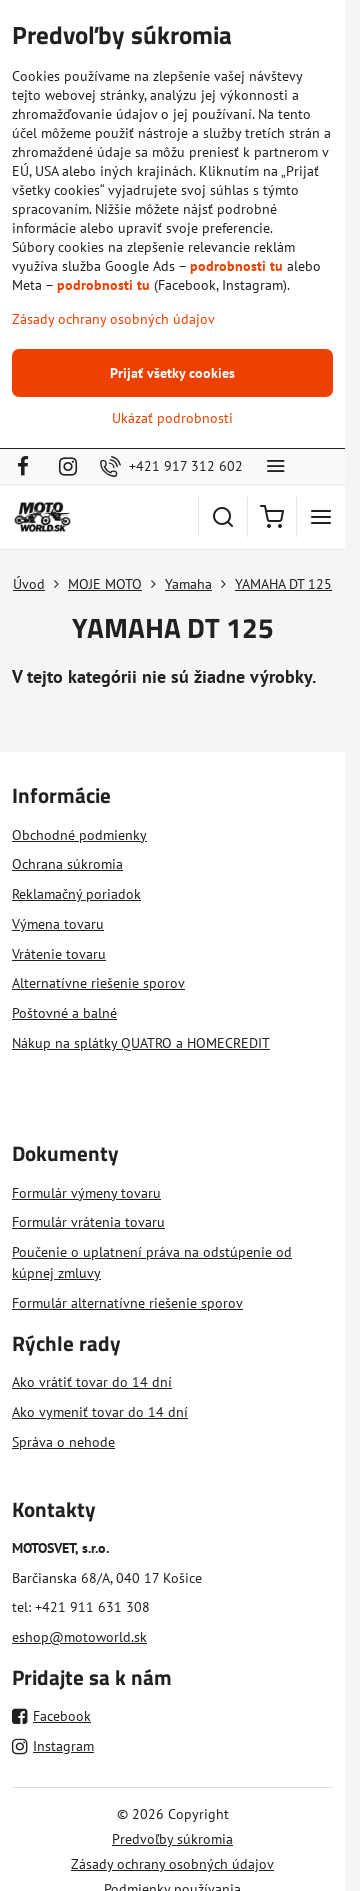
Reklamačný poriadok (76, 894)
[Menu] (321, 517)
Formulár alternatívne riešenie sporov (127, 1303)
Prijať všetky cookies (172, 373)
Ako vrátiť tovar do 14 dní (92, 1382)
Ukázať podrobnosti (172, 418)
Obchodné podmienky (79, 835)
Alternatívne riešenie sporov (98, 983)
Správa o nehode (63, 1442)
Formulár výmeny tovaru (86, 1193)
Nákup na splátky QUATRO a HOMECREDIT (141, 1043)
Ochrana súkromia (67, 864)
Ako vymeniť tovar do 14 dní (100, 1412)
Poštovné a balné (64, 1013)
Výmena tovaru (58, 924)
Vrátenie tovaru (59, 954)
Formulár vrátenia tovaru (88, 1222)
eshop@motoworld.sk (79, 1637)
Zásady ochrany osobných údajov (172, 1864)
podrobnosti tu (236, 266)
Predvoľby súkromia (172, 1839)
